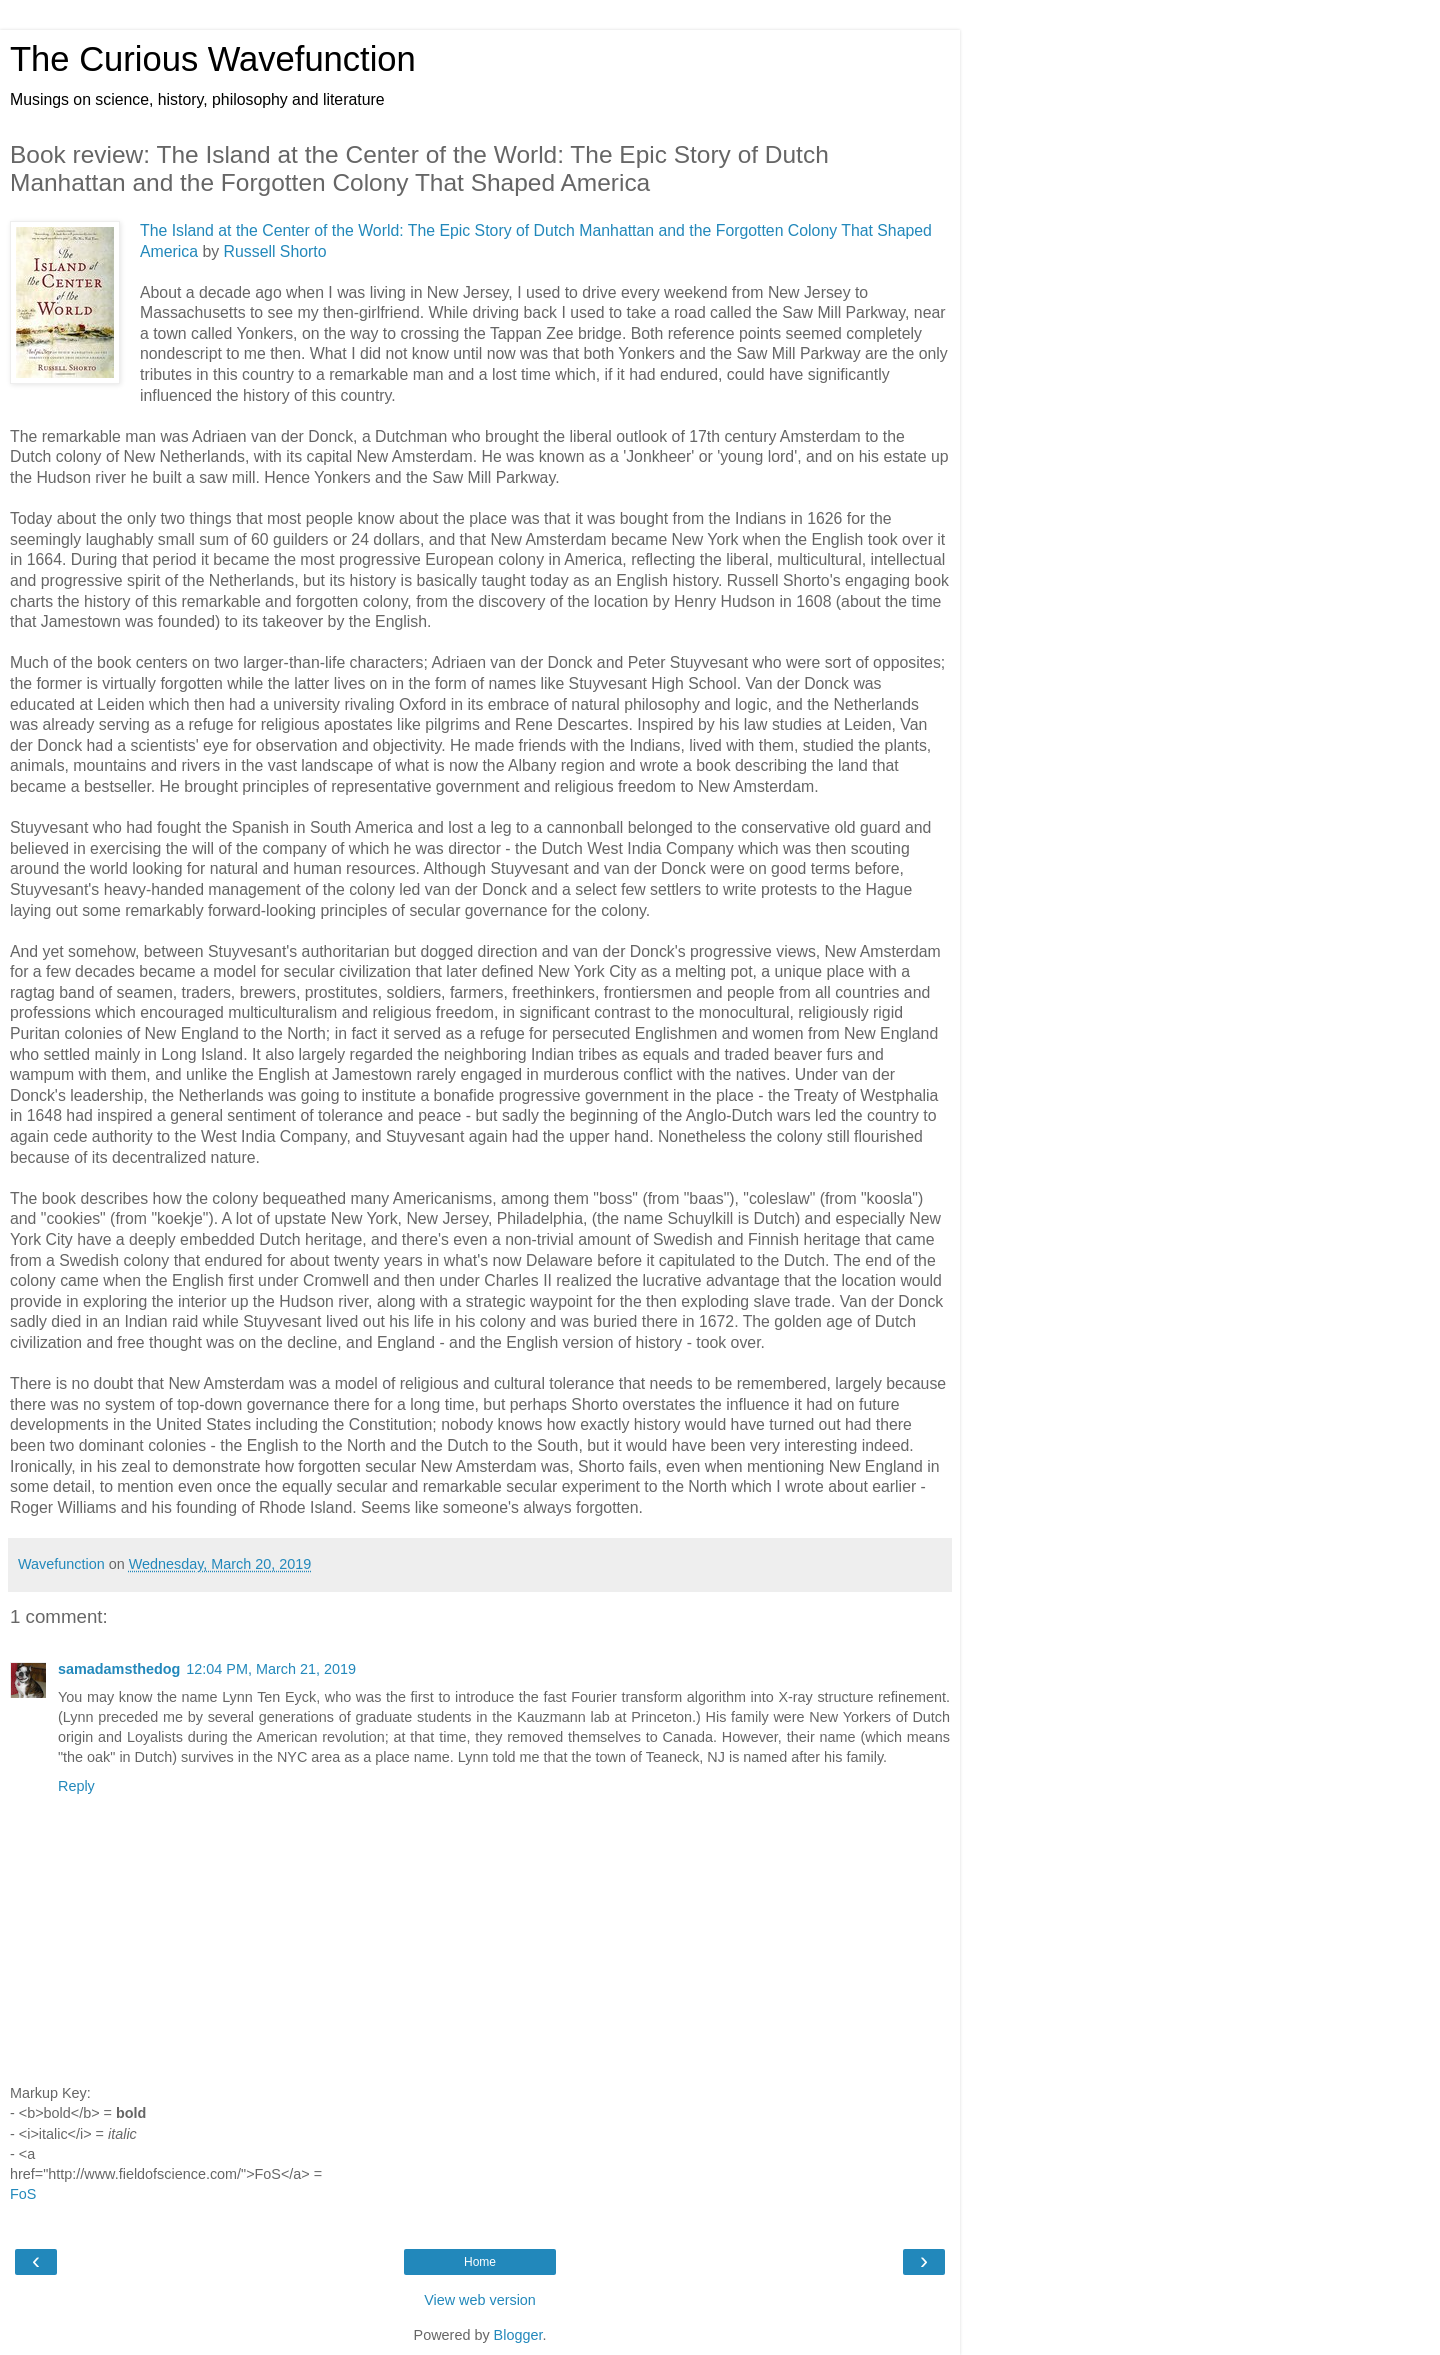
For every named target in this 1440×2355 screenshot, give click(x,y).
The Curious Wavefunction (213, 59)
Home (480, 2262)
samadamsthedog (119, 1669)
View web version (480, 2300)
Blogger (518, 2335)
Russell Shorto (275, 251)
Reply (76, 1786)
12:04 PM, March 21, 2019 (271, 1669)
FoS (23, 2194)
